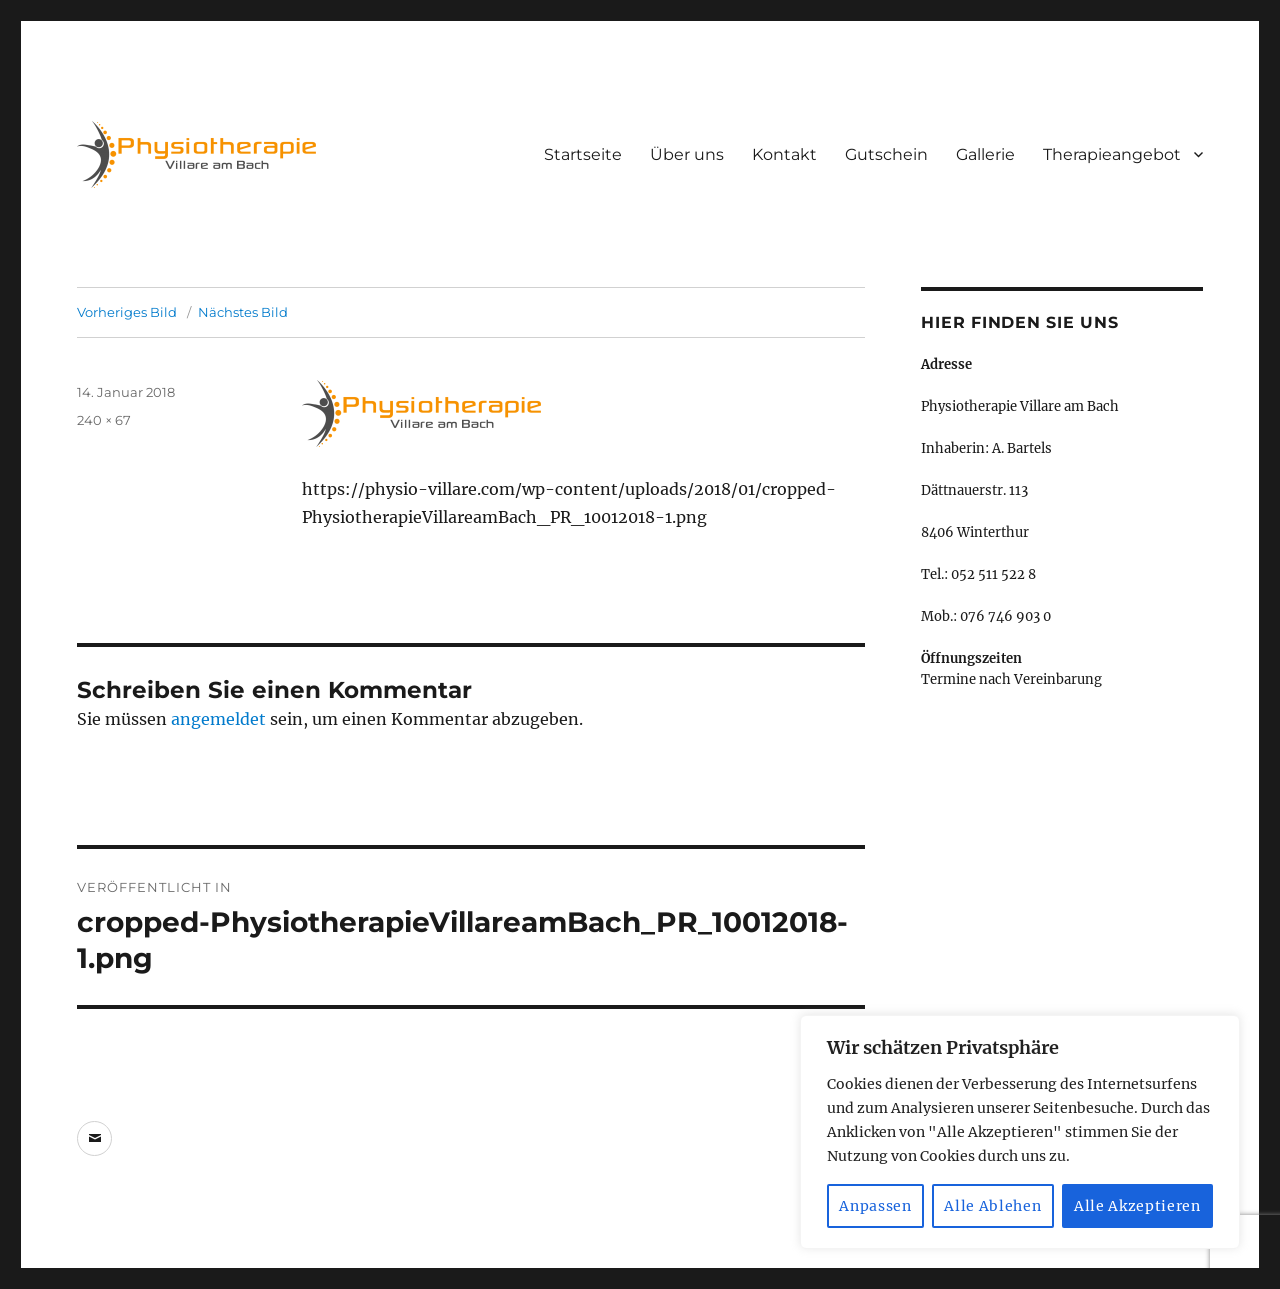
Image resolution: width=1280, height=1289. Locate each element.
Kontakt (784, 154)
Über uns (687, 154)
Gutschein (886, 154)
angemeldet (218, 719)
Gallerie (985, 154)
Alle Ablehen (992, 1206)
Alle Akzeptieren (1137, 1206)
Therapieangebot (1112, 154)
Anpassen (875, 1206)
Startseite (583, 154)
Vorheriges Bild (127, 312)
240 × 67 (104, 420)
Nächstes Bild (243, 312)
